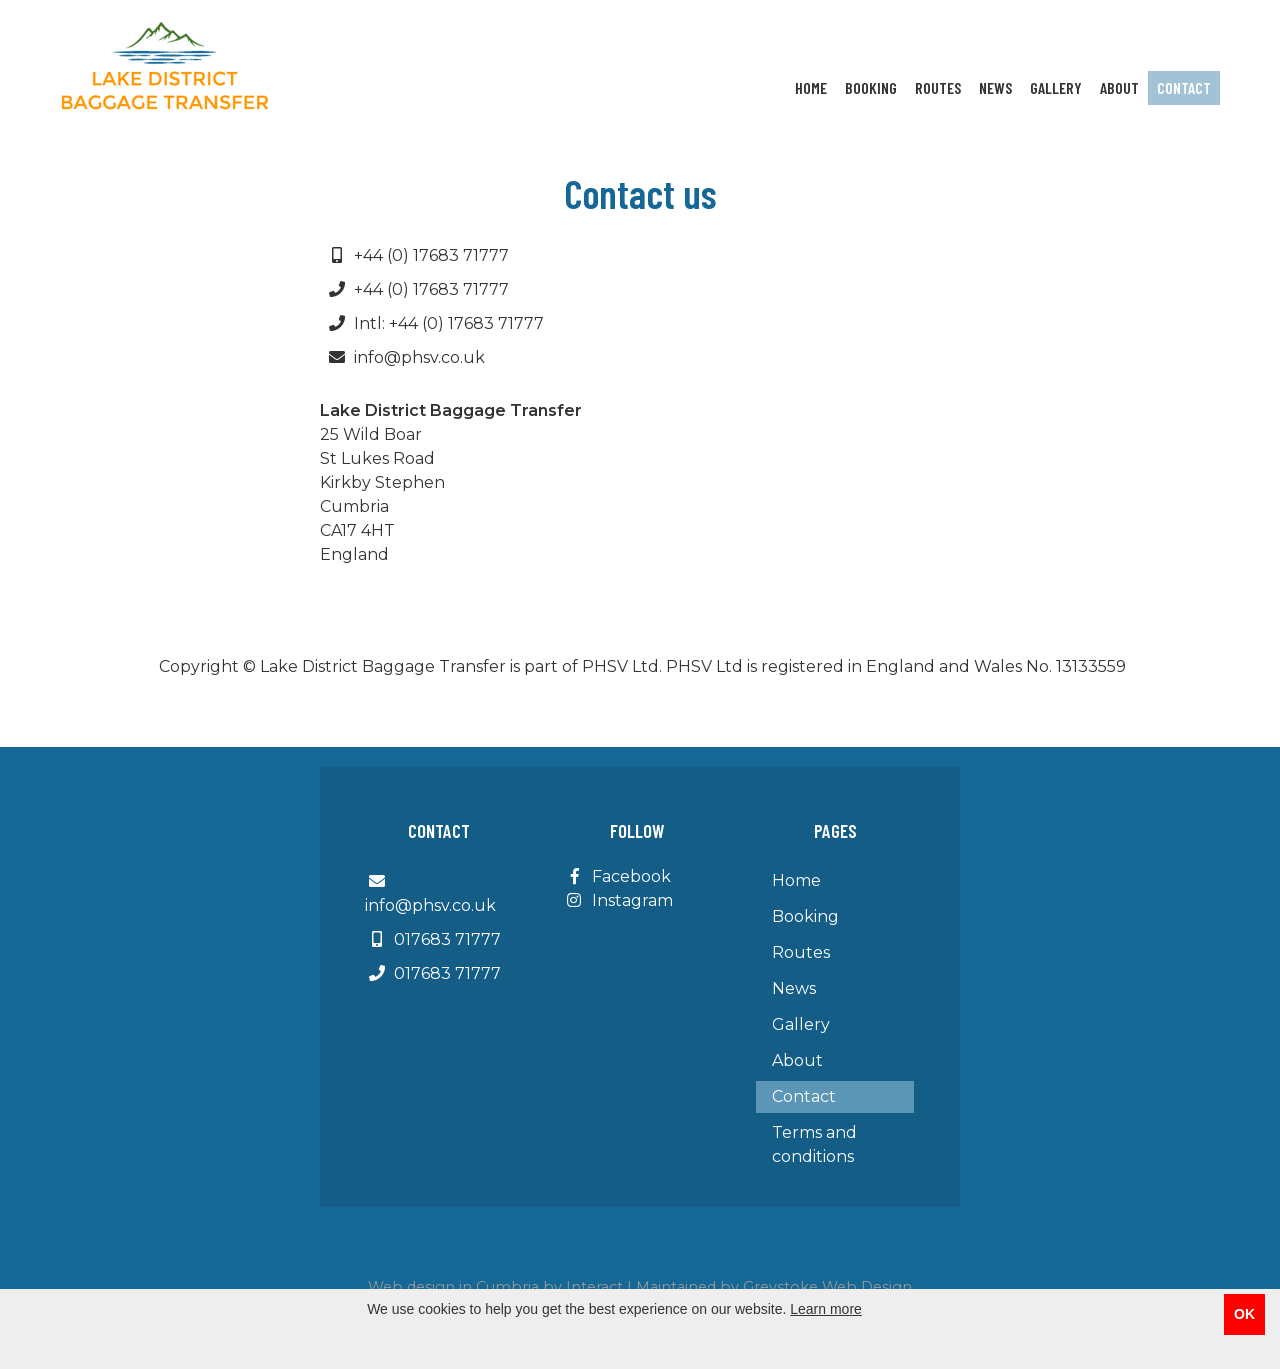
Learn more (826, 1309)
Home (811, 87)
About (1119, 87)
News (995, 87)
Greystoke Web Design (827, 1287)
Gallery (1056, 87)
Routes (938, 87)
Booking (871, 87)
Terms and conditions (814, 1144)
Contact (1184, 87)
